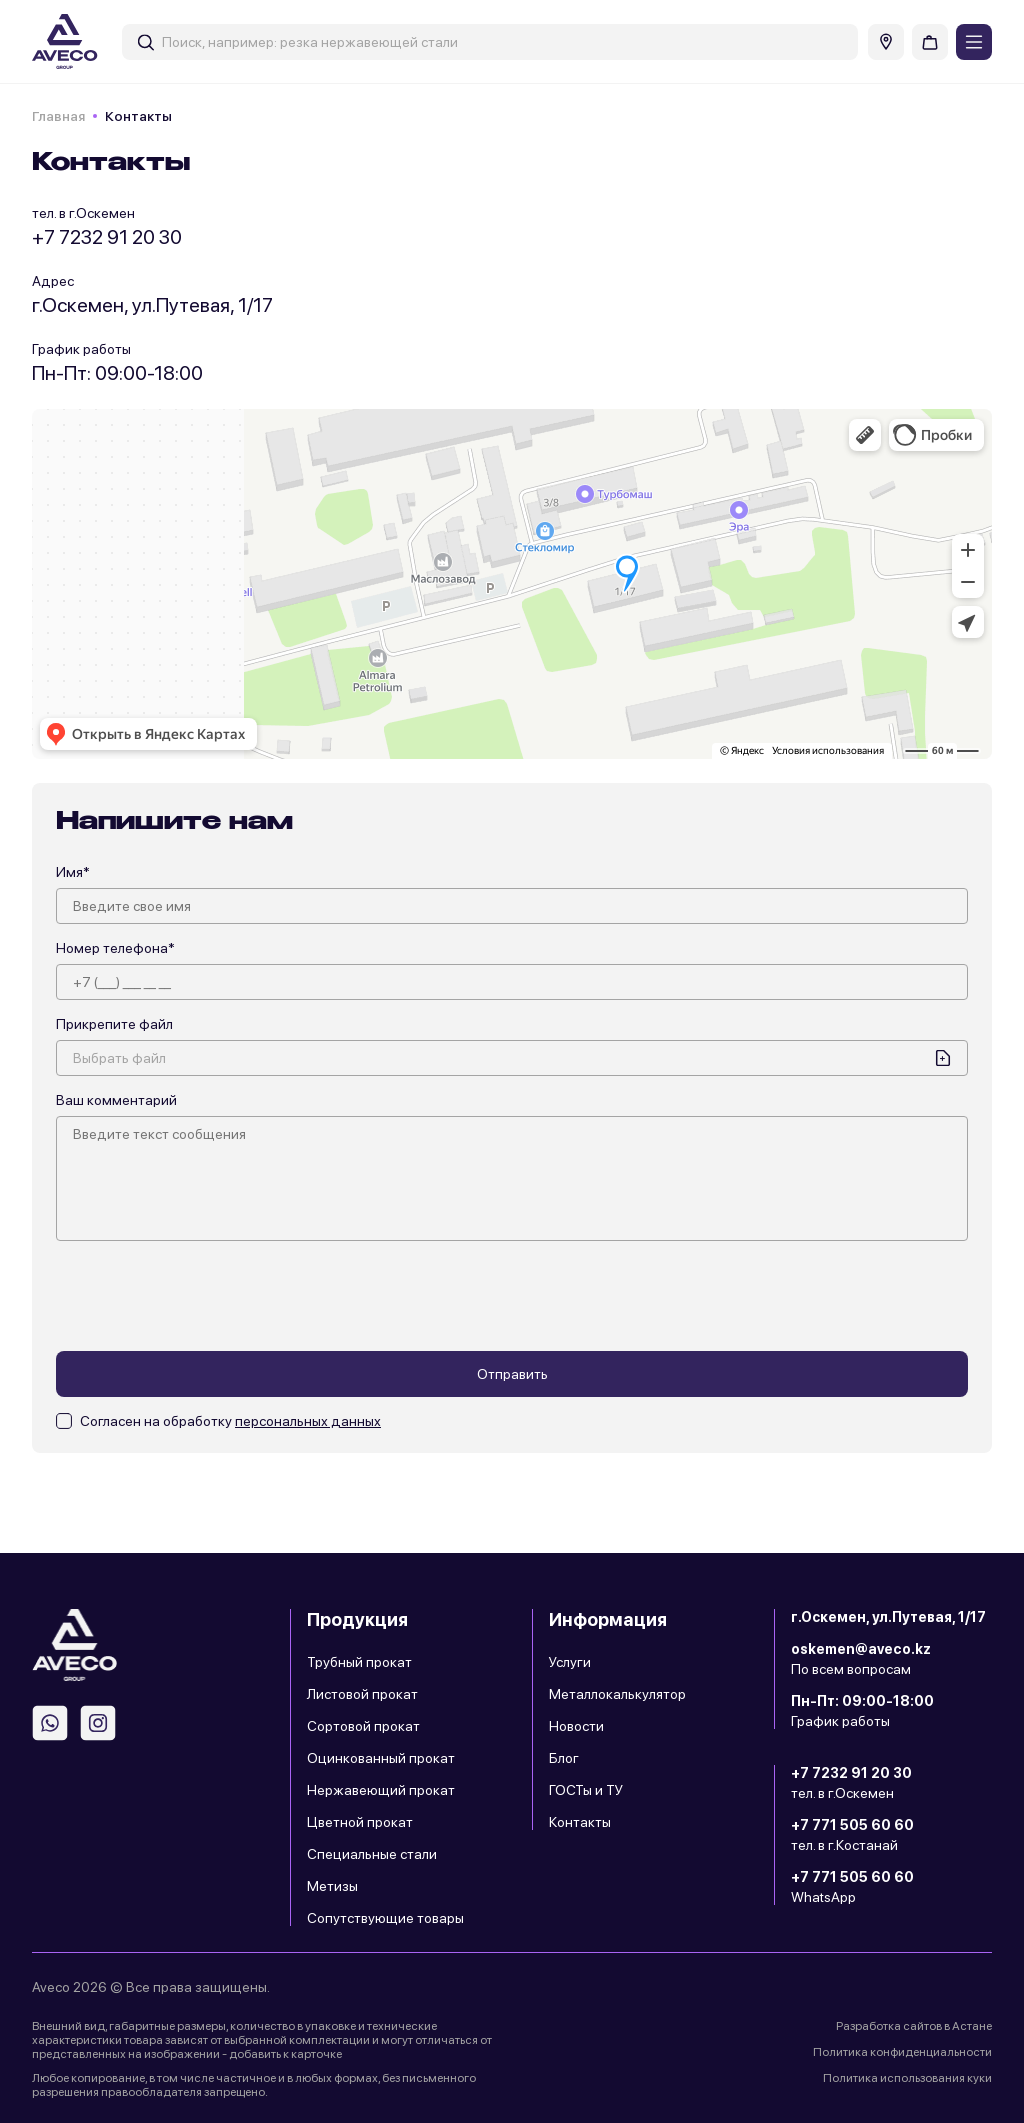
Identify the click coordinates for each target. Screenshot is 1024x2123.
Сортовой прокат (363, 1726)
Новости (576, 1726)
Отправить (512, 1374)
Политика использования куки (907, 2078)
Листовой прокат (362, 1694)
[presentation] (208, 1296)
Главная (58, 116)
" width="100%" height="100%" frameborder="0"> (512, 584)
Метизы (332, 1886)
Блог (564, 1758)
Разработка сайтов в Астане (914, 2026)
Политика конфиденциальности (902, 2052)
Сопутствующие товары (385, 1918)
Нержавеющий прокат (381, 1790)
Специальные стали (372, 1854)
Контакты (580, 1822)
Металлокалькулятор (617, 1694)
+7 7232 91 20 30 (107, 237)
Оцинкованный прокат (381, 1758)
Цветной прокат (360, 1822)
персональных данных (308, 1421)
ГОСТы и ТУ (586, 1790)
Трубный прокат (359, 1662)
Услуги (570, 1662)
